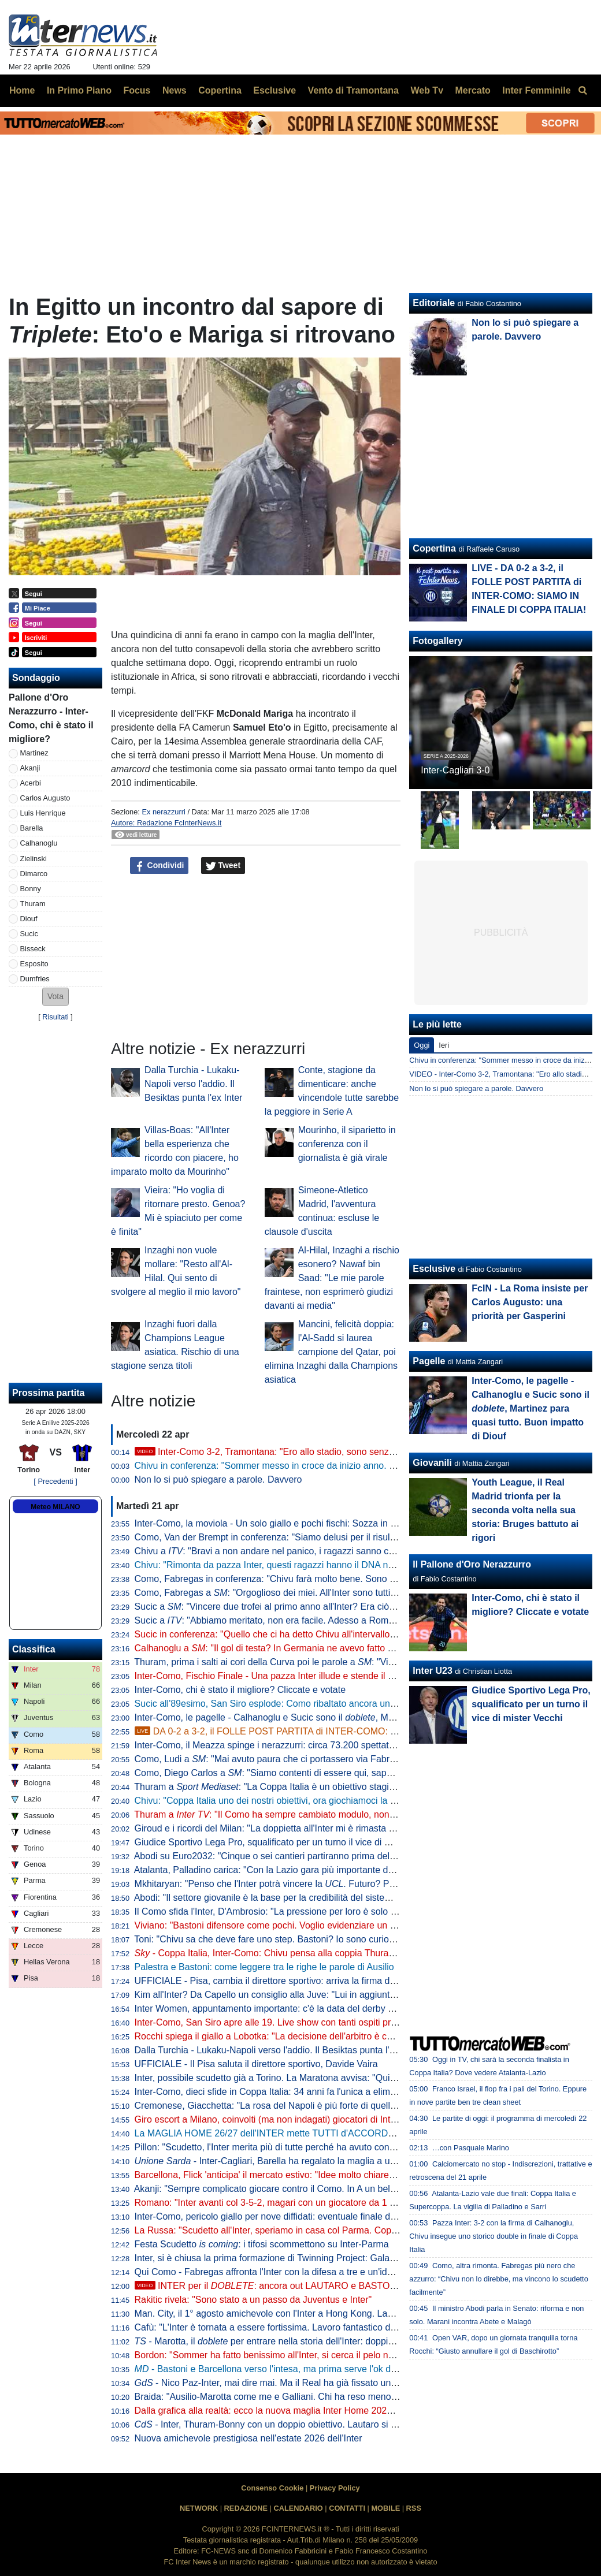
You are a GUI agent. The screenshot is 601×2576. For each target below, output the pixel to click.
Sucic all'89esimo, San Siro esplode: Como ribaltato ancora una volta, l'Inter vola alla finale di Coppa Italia (351, 1703)
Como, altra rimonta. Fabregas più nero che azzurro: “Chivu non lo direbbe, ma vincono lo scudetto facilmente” (498, 2278)
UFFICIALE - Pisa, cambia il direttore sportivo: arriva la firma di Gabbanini (286, 1981)
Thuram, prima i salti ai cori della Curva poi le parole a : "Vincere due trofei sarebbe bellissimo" (334, 1662)
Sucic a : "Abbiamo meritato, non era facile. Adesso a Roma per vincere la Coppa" (310, 1620)
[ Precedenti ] (55, 1481)
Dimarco (34, 873)
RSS (413, 2508)
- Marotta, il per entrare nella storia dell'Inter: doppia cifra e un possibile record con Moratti (342, 2341)
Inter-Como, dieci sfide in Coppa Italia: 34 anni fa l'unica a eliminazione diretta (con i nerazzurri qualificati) (350, 2092)
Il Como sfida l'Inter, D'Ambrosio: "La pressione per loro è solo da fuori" (280, 1911)
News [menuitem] (174, 90)
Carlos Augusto (45, 798)
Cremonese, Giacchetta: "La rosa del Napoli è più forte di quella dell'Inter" (285, 2105)
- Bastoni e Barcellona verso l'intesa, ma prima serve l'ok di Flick (275, 2369)
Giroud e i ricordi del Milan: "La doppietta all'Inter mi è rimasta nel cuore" (283, 1828)
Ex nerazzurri (163, 811)
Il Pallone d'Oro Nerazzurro (472, 1564)
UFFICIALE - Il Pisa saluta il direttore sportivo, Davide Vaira (256, 2064)
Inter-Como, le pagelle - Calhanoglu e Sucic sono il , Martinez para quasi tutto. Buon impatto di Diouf (355, 1717)
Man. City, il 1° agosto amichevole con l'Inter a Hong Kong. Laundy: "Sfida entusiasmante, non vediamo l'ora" (358, 2313)
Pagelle (429, 1361)
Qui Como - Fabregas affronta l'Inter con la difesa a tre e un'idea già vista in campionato (314, 2272)
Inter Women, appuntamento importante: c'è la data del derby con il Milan (285, 2008)
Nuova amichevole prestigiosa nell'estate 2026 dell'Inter (248, 2438)
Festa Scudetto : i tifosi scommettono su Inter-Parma (262, 2244)
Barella (31, 828)
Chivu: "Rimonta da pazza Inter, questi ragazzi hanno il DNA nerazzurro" (283, 1565)
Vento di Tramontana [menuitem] (353, 90)
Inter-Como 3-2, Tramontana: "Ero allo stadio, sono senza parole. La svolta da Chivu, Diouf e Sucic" (350, 1452)
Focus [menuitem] (136, 90)
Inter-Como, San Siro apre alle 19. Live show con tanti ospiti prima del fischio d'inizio (307, 2022)
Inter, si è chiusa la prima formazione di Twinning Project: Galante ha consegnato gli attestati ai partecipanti (354, 2258)
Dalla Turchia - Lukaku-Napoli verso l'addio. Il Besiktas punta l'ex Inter (193, 1084)
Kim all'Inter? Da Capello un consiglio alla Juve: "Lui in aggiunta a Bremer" (287, 1995)
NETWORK (199, 2508)
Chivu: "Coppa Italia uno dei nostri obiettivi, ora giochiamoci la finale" (275, 1801)
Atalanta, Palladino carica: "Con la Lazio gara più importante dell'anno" (278, 1870)
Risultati (55, 1016)
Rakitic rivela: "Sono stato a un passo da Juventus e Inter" (253, 2300)
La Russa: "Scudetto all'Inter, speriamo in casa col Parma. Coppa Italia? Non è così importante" (330, 2230)
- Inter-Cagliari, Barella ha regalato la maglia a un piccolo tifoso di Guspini (315, 2161)
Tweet (223, 866)
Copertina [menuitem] (220, 90)
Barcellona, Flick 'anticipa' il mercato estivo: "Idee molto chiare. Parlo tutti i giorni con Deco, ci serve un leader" (360, 2175)
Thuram (33, 903)
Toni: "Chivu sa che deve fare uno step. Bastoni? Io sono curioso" (268, 1939)
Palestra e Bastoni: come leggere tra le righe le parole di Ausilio (264, 1967)
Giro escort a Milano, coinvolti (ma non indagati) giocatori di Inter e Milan (283, 2119)
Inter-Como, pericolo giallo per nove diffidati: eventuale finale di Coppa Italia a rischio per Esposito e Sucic (351, 2216)
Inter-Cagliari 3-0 (455, 770)
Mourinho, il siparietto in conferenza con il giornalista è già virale (347, 1144)
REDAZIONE (246, 2508)
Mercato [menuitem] (472, 90)
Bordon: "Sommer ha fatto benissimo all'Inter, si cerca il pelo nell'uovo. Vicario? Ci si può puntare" (334, 2355)
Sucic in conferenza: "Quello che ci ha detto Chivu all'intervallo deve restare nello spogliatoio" (325, 1634)
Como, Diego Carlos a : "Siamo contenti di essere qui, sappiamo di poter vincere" (308, 1773)
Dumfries (35, 978)
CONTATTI (347, 2508)
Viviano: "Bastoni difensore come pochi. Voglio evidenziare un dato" (273, 1925)
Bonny (30, 888)
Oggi (421, 1045)
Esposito (34, 963)
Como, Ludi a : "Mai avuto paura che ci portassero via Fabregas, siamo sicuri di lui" (312, 1759)
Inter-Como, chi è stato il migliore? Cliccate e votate (240, 1690)
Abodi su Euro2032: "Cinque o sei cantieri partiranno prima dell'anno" (275, 1856)
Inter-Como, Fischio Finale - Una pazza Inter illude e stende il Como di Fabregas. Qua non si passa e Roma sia (363, 1676)
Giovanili (432, 1463)
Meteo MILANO (55, 1507)
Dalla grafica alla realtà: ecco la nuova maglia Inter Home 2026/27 (270, 2410)
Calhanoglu (39, 843)
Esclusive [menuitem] (274, 90)
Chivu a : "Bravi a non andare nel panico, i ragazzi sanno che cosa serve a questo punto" (324, 1551)
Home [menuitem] (22, 90)
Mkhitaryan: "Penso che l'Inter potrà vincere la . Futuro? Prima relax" (284, 1884)
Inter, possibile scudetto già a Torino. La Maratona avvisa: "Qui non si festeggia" (298, 2078)
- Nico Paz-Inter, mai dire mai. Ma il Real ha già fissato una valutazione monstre (308, 2383)
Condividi (159, 866)
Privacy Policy (335, 2488)
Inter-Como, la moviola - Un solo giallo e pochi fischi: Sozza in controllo (280, 1523)
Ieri (444, 1045)
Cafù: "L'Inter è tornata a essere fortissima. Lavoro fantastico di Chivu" (278, 2327)
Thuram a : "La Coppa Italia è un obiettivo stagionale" (274, 1787)
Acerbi (30, 783)
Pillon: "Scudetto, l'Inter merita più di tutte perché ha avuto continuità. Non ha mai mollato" (318, 2147)
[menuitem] (582, 90)
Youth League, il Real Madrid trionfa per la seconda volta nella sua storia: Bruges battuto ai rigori (525, 1510)
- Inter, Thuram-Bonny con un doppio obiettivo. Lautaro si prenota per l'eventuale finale (322, 2424)
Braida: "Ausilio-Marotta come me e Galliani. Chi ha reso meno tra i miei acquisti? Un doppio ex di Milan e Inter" (363, 2397)
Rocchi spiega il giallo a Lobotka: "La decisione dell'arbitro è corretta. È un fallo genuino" (315, 2036)
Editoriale (434, 303)
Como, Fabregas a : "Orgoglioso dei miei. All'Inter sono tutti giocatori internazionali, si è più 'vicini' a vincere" (362, 1593)
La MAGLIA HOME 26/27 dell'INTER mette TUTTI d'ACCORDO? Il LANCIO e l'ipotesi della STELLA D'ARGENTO (368, 2133)
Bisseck (33, 948)
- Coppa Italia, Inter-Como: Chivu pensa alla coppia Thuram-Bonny (280, 1953)
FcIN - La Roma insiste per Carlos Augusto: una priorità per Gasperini (530, 1302)
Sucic (29, 933)
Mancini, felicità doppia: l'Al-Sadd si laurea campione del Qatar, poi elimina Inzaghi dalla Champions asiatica (331, 1351)
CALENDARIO (297, 2508)
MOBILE (385, 2508)
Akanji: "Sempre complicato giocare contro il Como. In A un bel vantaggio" (285, 2189)
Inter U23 (432, 1671)
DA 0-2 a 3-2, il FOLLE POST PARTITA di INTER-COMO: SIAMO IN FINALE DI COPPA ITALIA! (340, 1731)
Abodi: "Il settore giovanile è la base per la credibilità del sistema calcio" (280, 1898)
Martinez (34, 753)
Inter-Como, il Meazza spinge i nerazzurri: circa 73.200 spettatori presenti (285, 1745)
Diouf (29, 918)
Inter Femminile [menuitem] (536, 90)
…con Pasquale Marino (470, 2147)
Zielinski (33, 858)
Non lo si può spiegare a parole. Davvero (218, 1479)
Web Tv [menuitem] (426, 90)
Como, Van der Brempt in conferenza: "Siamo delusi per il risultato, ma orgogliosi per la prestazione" (340, 1537)
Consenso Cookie (272, 2488)
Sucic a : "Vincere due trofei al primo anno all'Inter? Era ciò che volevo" (287, 1606)
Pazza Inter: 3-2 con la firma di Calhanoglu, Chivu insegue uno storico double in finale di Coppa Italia (493, 2236)
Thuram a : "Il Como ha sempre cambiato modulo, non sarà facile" (285, 1814)
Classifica (33, 1649)
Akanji (30, 768)
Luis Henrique (43, 813)
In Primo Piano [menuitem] (79, 90)
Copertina (434, 548)
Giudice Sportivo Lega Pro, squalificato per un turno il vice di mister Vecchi (287, 1842)
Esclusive (434, 1269)
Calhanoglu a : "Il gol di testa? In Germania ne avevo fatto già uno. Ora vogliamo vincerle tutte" (335, 1648)
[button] (55, 997)
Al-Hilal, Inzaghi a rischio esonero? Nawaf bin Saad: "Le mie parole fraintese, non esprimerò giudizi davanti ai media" (332, 1278)
